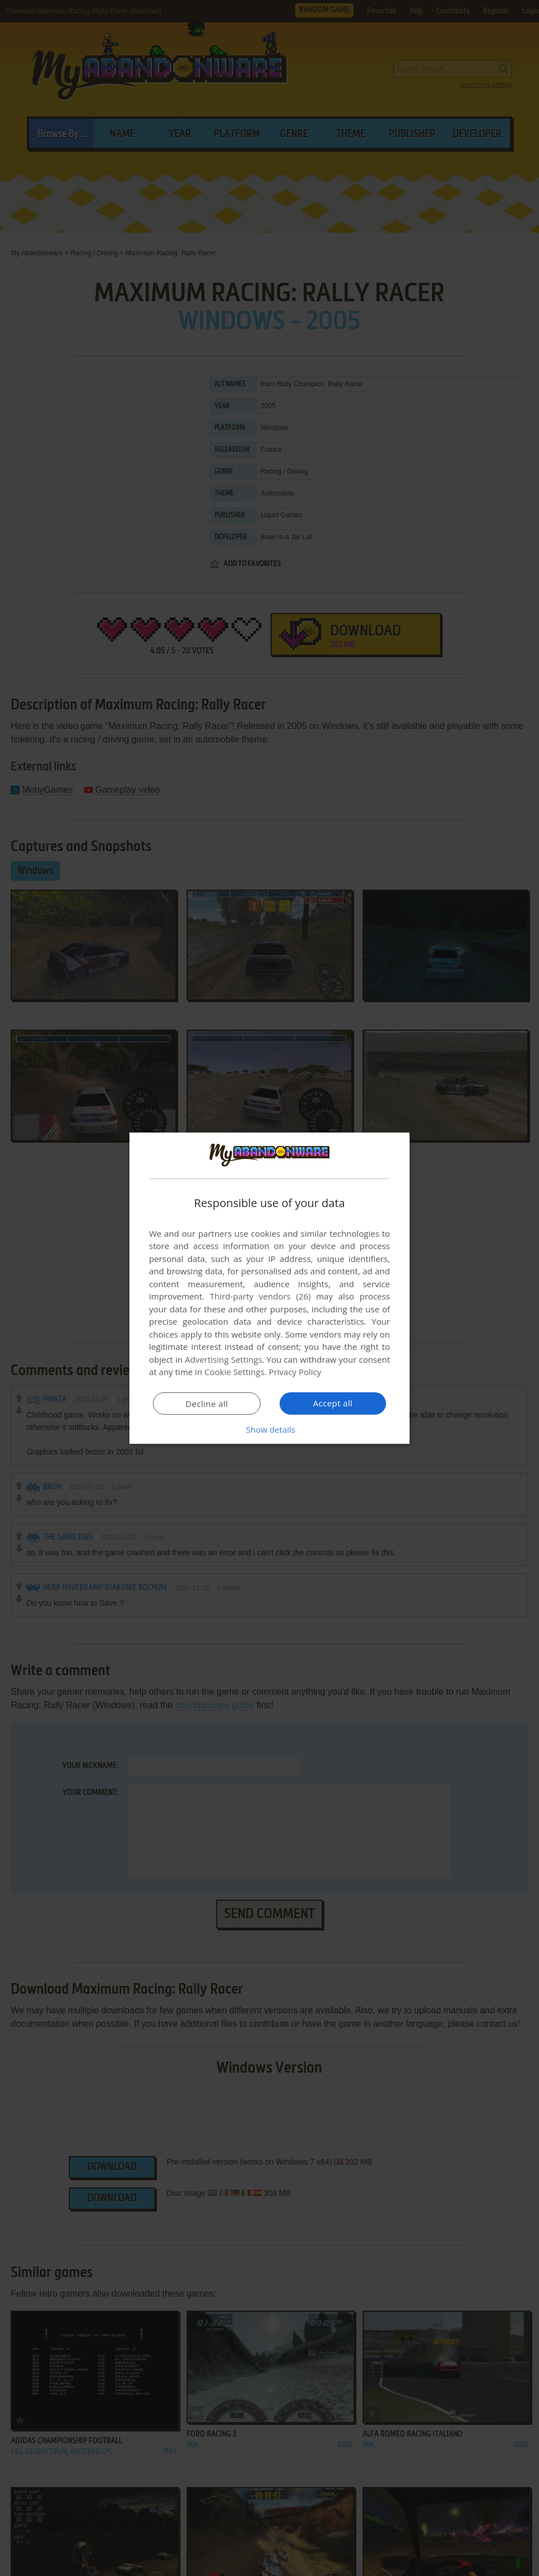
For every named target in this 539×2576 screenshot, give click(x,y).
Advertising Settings (223, 1359)
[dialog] (269, 1287)
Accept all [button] (333, 1403)
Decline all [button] (206, 1403)
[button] (269, 1429)
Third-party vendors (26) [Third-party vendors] (260, 1296)
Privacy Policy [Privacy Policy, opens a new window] (295, 1371)
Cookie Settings (234, 1371)
